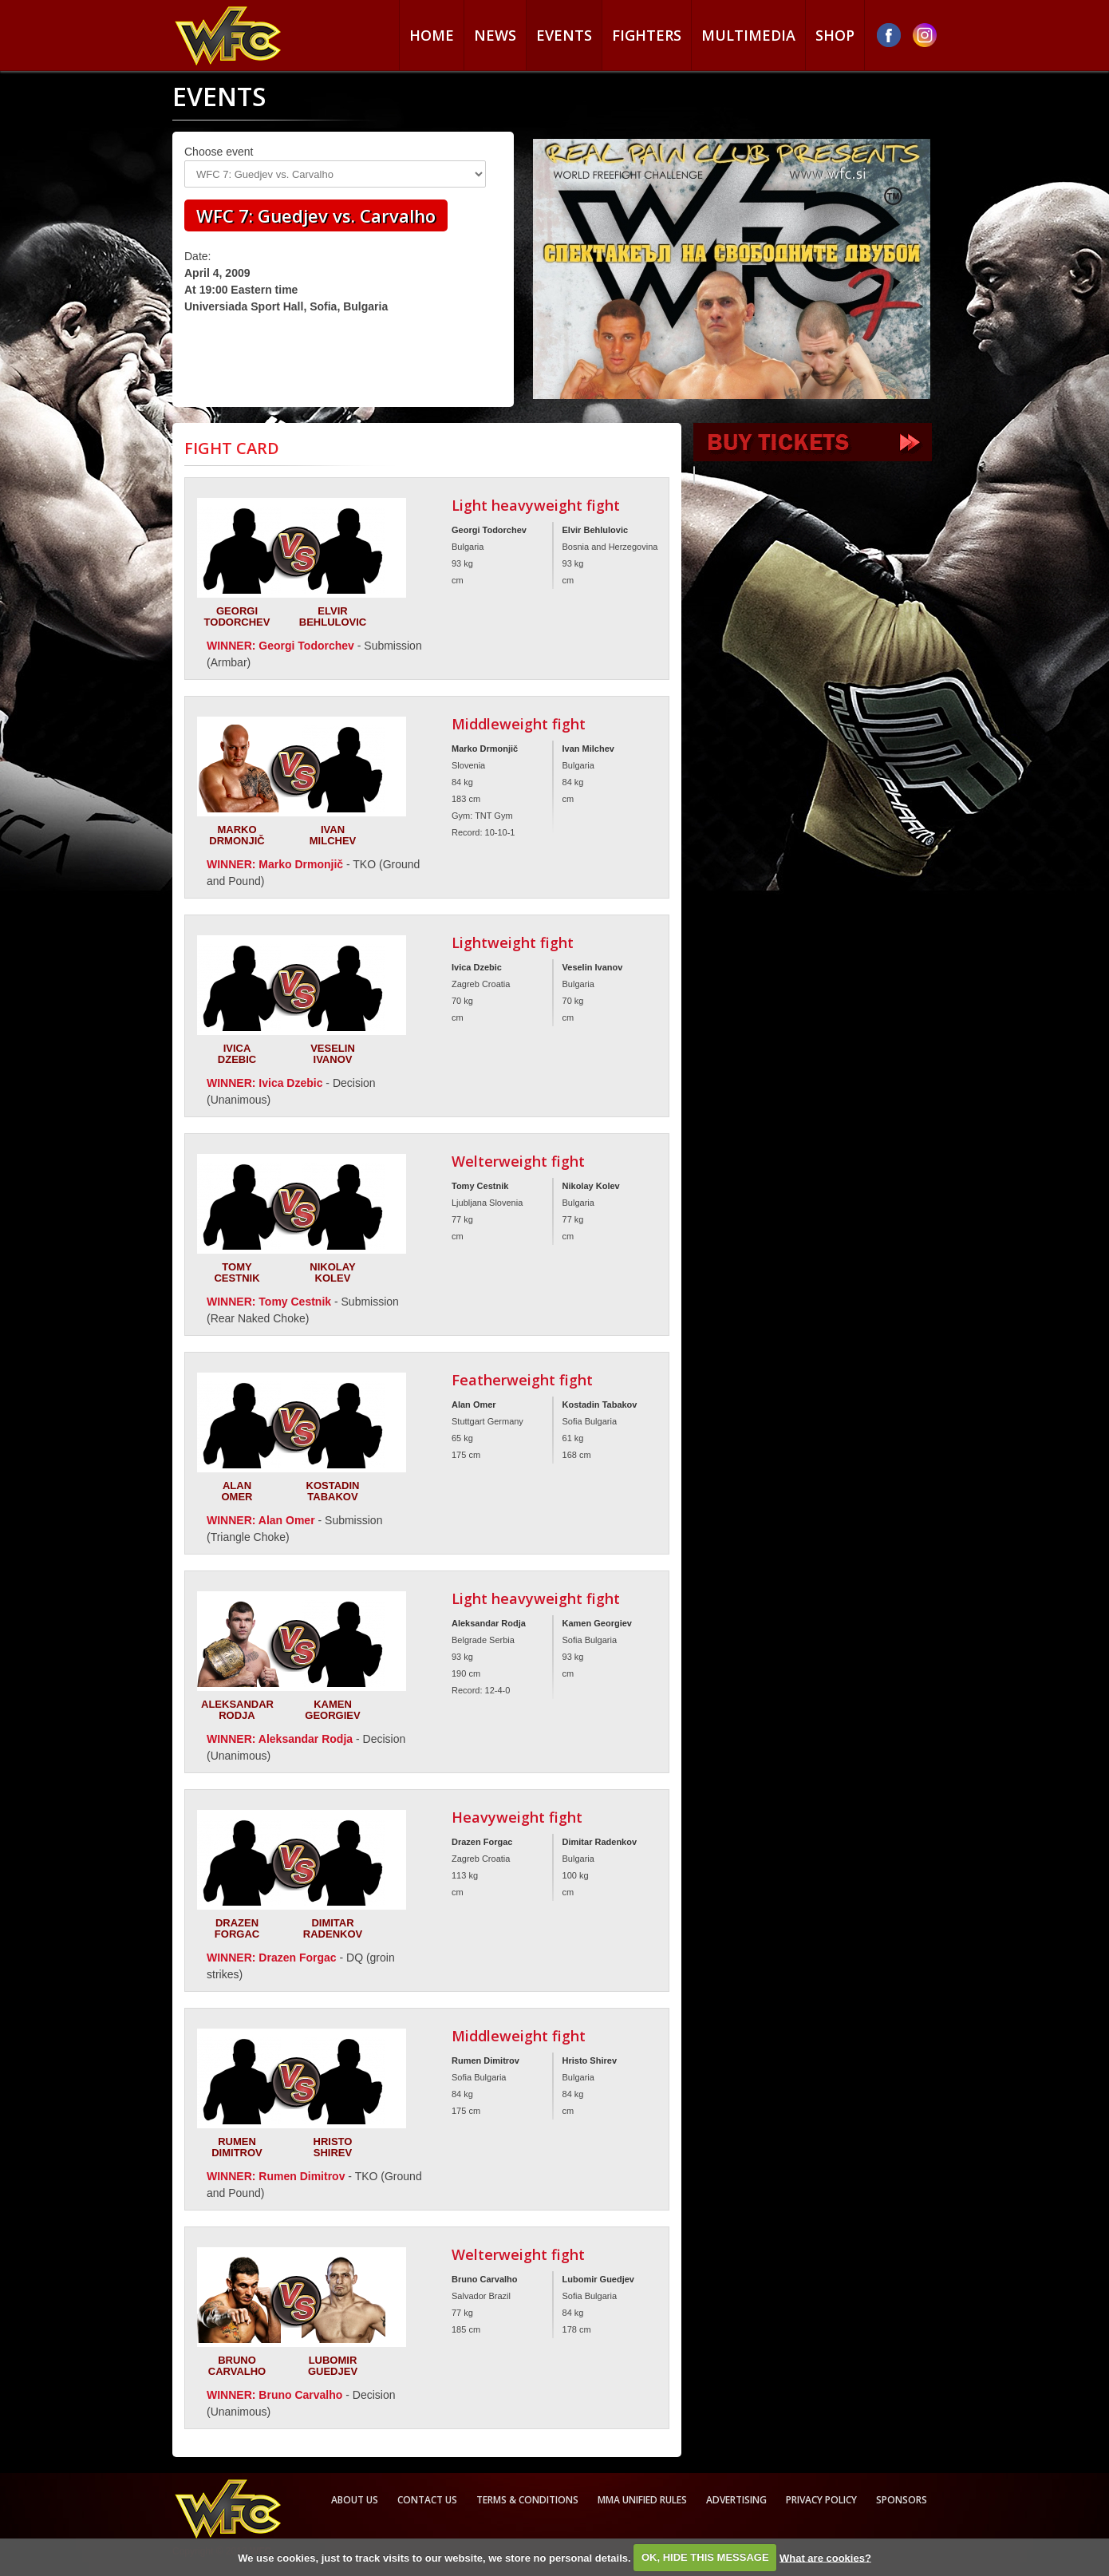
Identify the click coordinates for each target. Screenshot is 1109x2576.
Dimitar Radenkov (332, 1928)
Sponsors (901, 2500)
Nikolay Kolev (332, 1272)
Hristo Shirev (333, 2147)
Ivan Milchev (333, 835)
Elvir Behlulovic (333, 616)
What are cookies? (825, 2557)
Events (564, 35)
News (495, 35)
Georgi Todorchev (237, 616)
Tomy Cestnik (236, 1272)
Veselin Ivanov (332, 1053)
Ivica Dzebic (237, 1053)
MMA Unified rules (642, 2500)
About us (354, 2500)
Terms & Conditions (527, 2500)
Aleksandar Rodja (237, 1709)
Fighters (646, 35)
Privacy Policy (821, 2500)
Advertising (736, 2500)
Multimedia (748, 35)
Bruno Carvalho (237, 2365)
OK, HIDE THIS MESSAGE (705, 2557)
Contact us (427, 2500)
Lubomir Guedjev (332, 2365)
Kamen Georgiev (332, 1709)
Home (431, 35)
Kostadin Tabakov (333, 1491)
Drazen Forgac (237, 1928)
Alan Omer (237, 1491)
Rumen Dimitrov (236, 2147)
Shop (834, 35)
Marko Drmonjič (236, 835)
